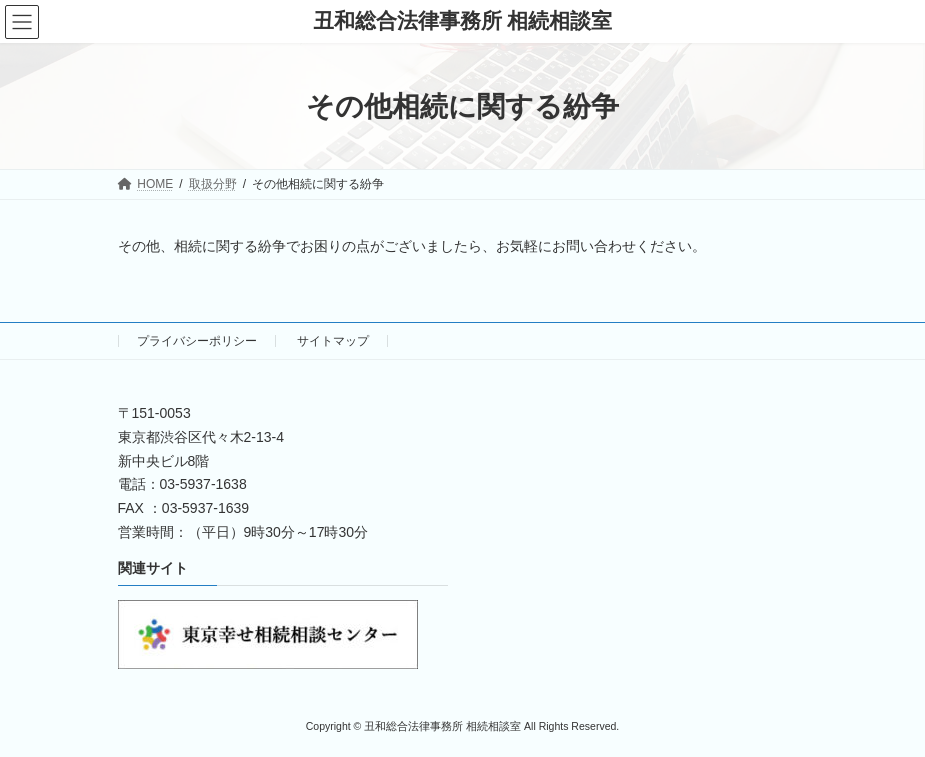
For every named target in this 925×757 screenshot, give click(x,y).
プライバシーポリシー (197, 341)
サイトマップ (333, 341)
